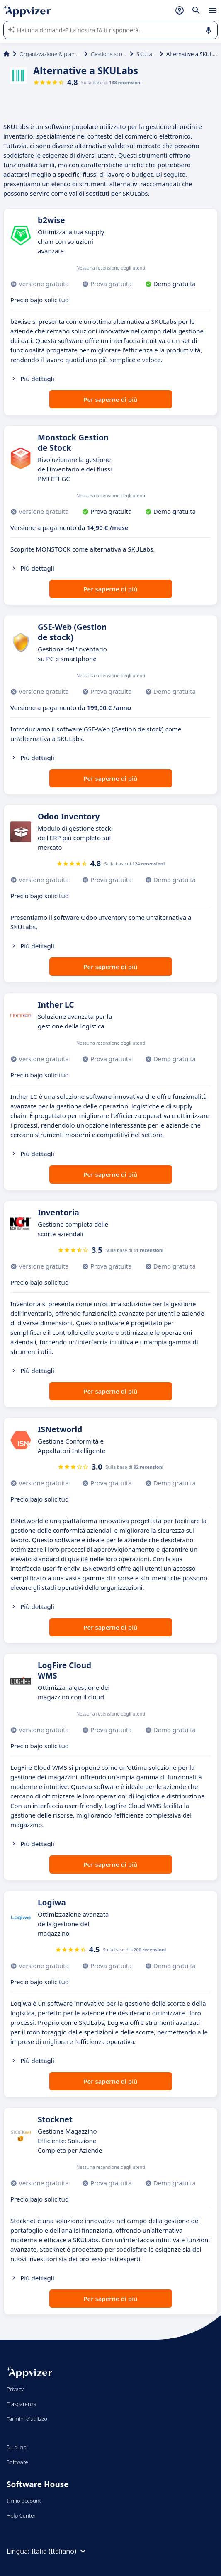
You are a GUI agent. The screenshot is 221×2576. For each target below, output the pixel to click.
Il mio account (24, 2500)
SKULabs (146, 54)
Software (17, 2462)
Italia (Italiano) (60, 2551)
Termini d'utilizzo (27, 2419)
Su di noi (17, 2447)
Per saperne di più (110, 399)
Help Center (21, 2515)
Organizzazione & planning (50, 54)
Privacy (15, 2389)
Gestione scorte (108, 54)
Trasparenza (21, 2404)
